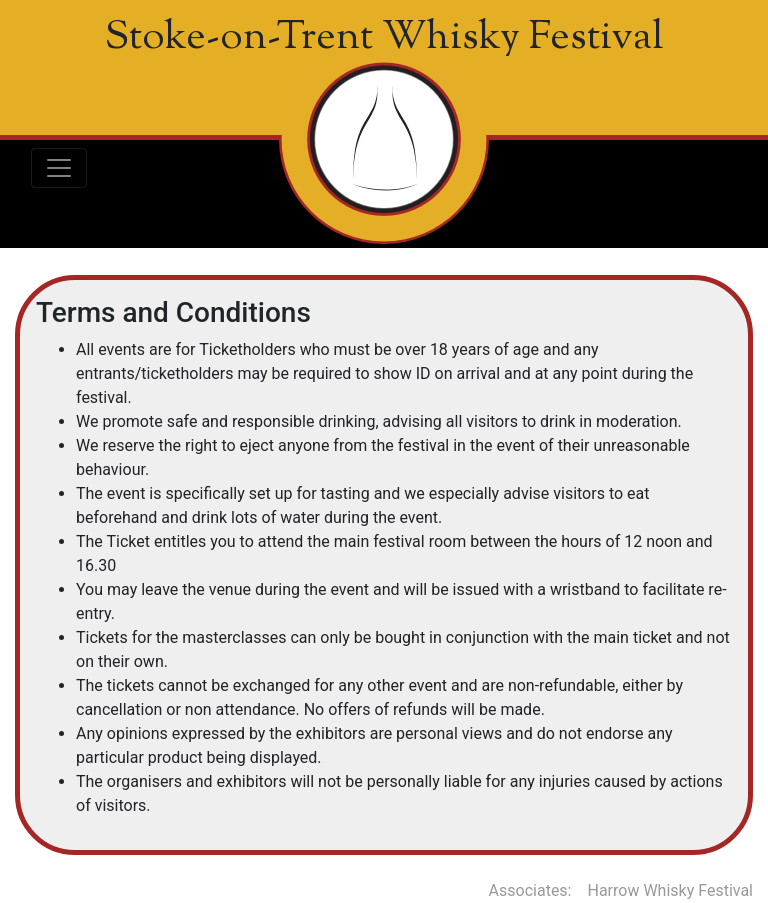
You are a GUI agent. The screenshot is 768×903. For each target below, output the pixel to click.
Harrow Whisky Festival (671, 890)
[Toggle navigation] (59, 168)
